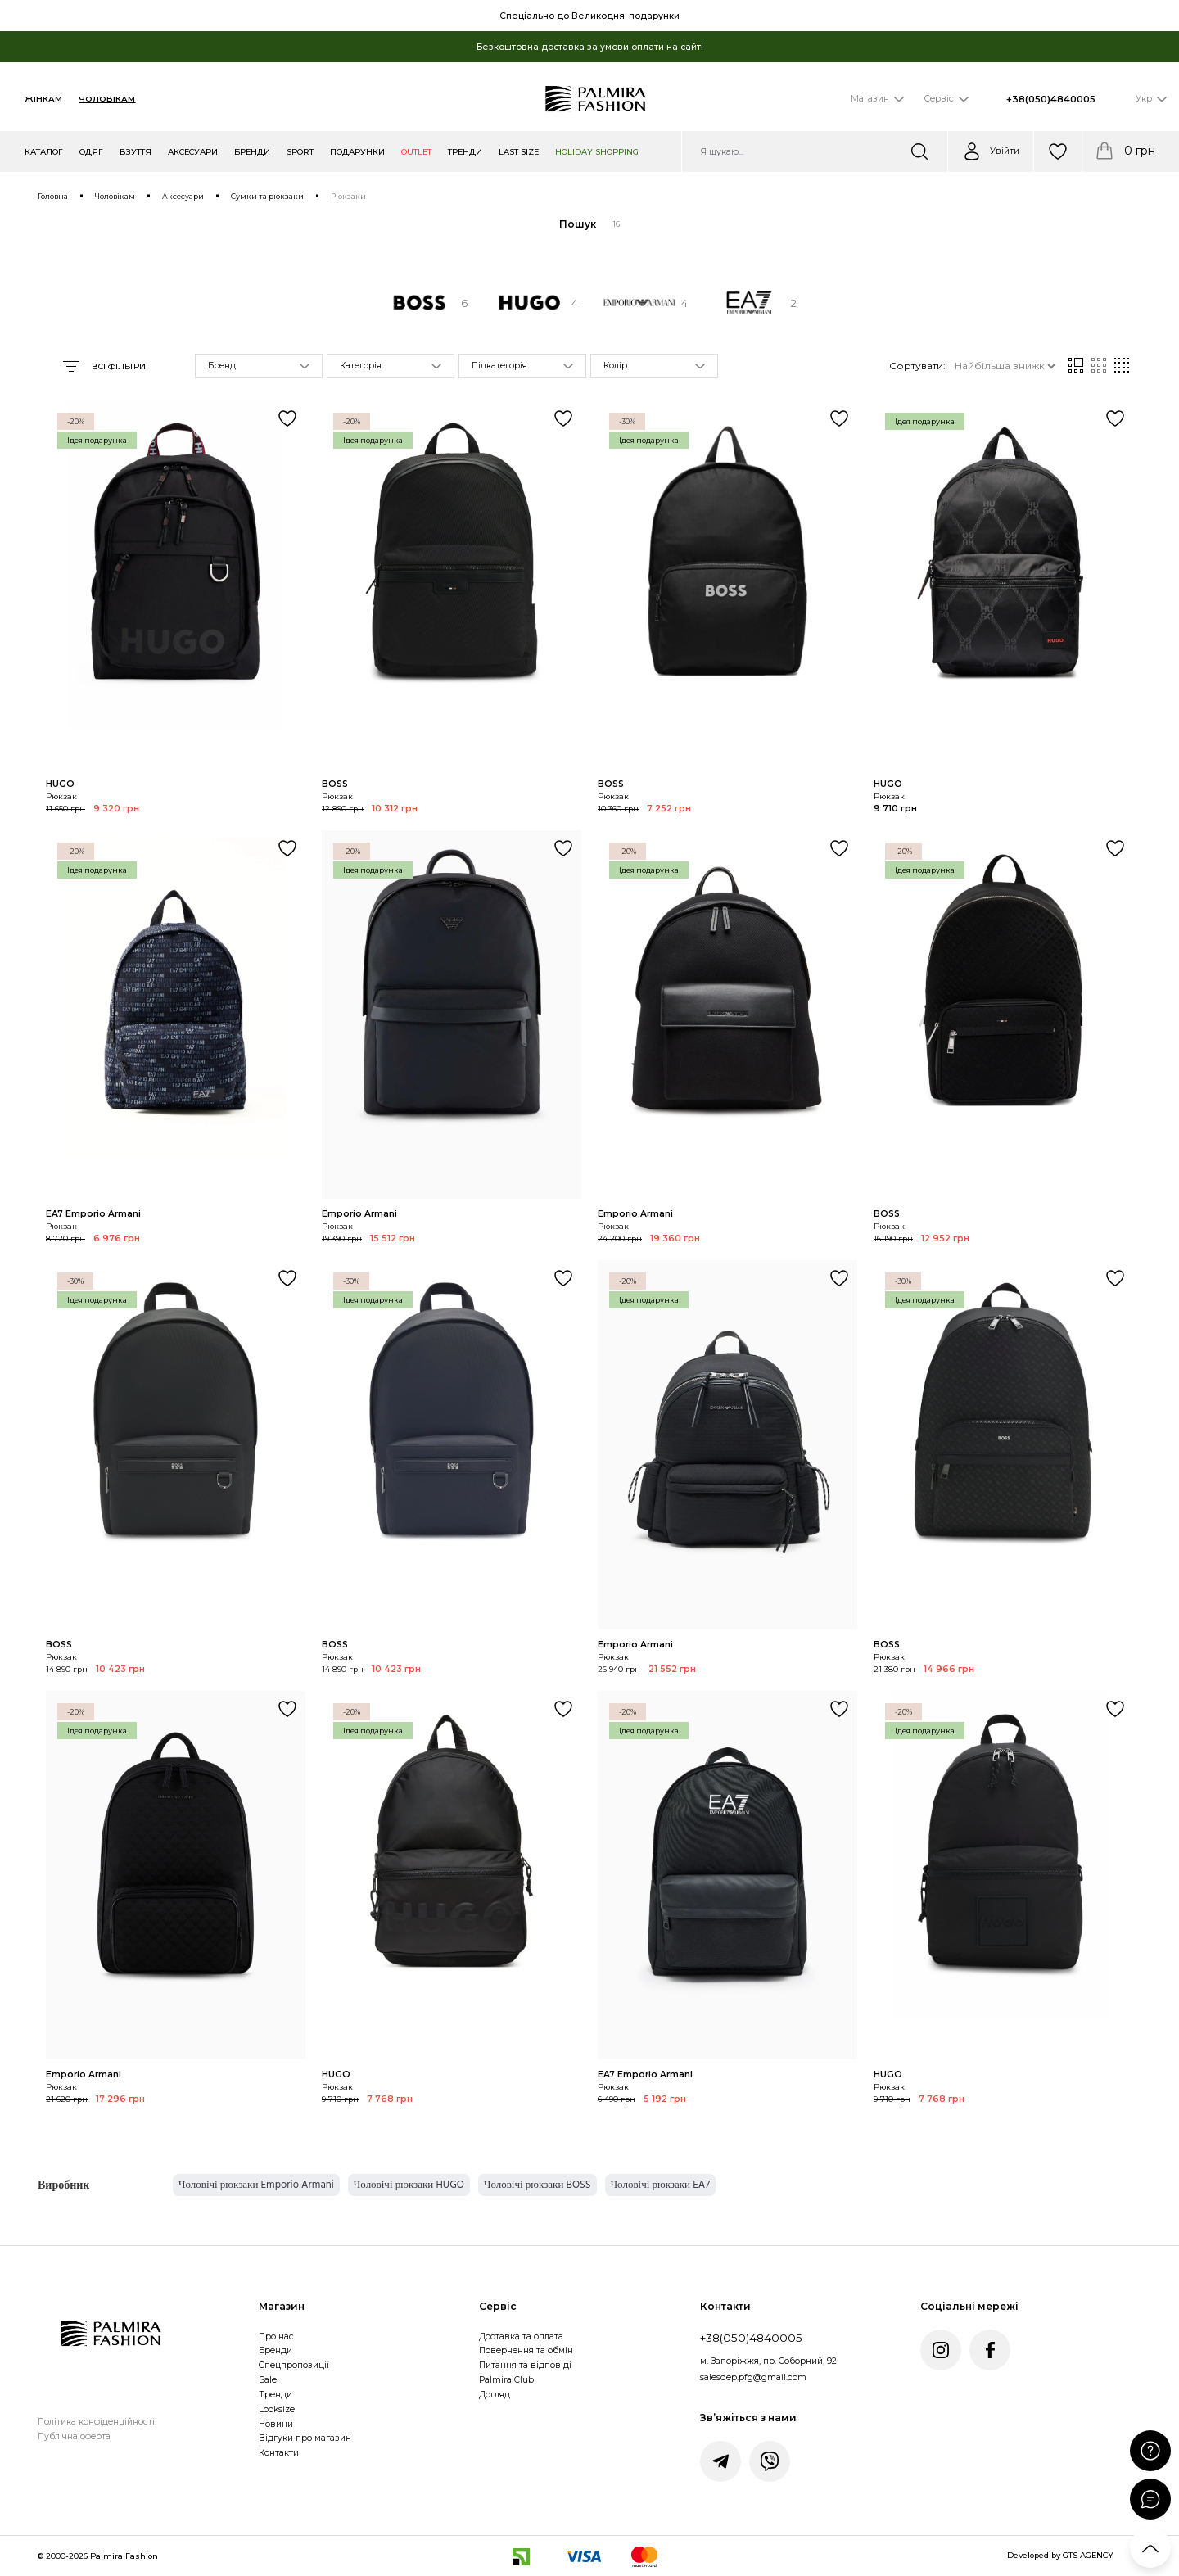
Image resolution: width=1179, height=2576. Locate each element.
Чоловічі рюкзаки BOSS (537, 2184)
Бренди (275, 2350)
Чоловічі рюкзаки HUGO (409, 2184)
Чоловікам (107, 98)
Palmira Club (506, 2380)
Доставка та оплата (521, 2336)
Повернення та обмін (526, 2350)
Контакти (279, 2452)
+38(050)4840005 (1050, 99)
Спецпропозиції (294, 2365)
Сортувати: (917, 365)
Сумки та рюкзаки (267, 196)
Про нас (276, 2336)
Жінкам (43, 98)
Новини (276, 2424)
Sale (268, 2380)
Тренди (275, 2394)
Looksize (277, 2409)
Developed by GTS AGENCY (1060, 2555)
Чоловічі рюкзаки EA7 (660, 2184)
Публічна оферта (74, 2436)
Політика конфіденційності (96, 2421)
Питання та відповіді (525, 2365)
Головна (53, 196)
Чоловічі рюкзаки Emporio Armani (256, 2184)
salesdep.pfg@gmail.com (753, 2377)
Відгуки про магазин (305, 2438)
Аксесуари (183, 196)
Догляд (494, 2394)
